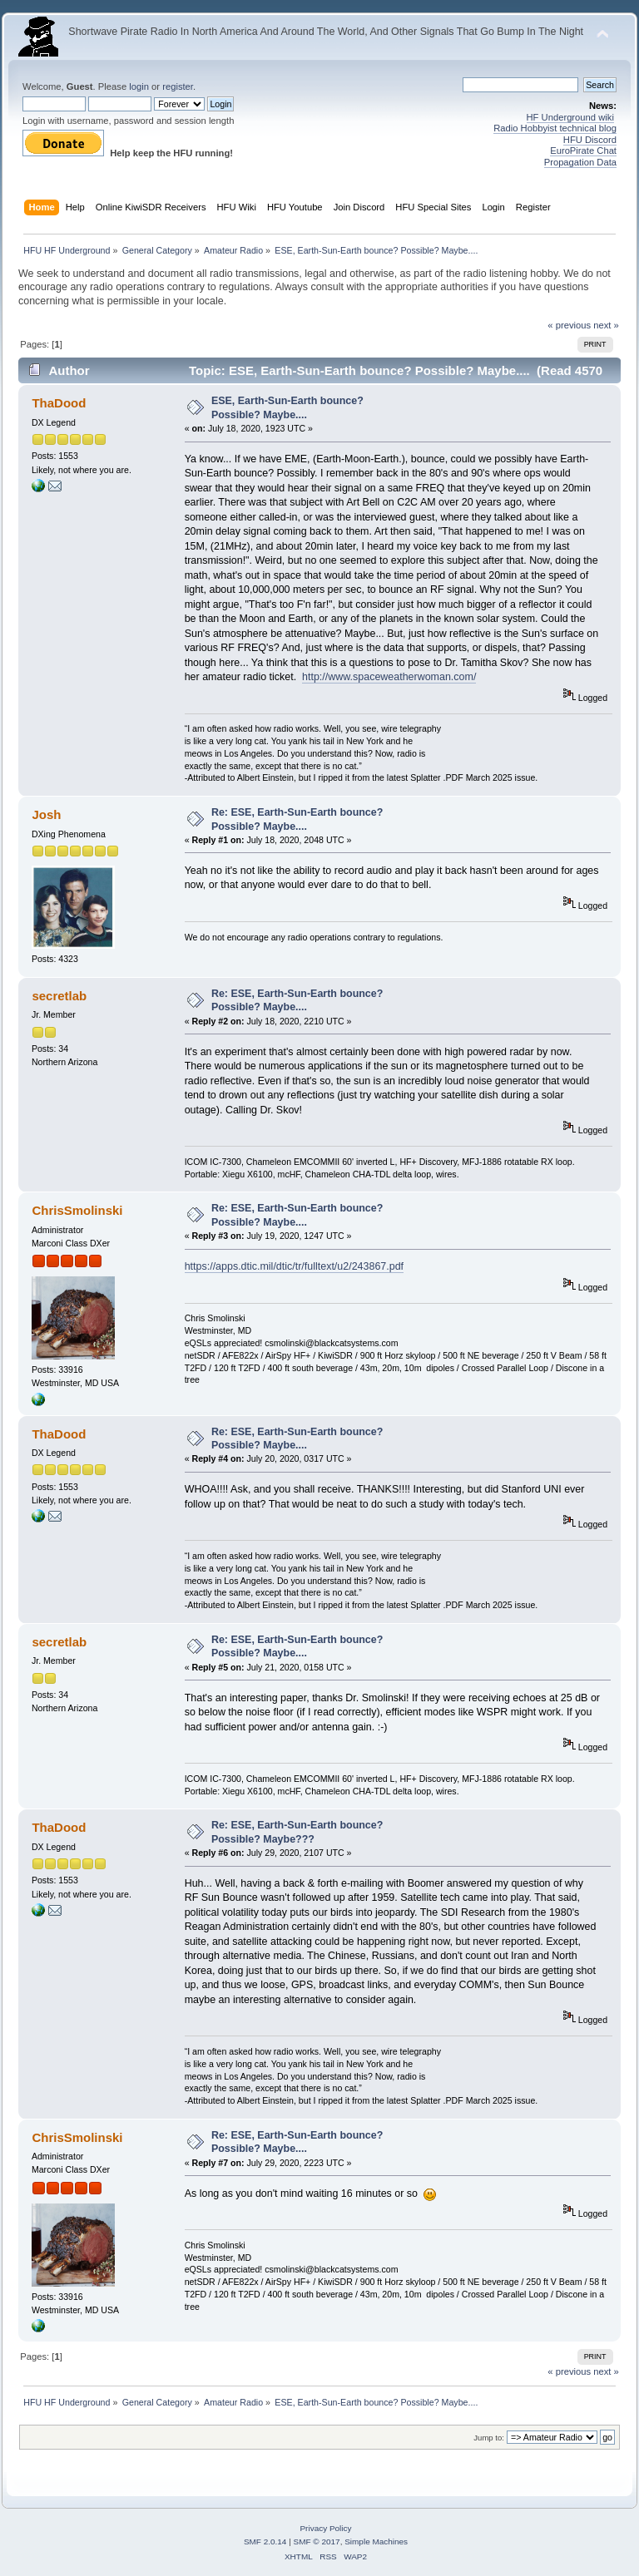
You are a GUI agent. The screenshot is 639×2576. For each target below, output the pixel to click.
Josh (46, 814)
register (177, 86)
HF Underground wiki (570, 117)
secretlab (59, 996)
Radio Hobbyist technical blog (555, 128)
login (139, 86)
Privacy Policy (325, 2528)
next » (606, 325)
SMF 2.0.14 (265, 2541)
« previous (569, 325)
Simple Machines (376, 2541)
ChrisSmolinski (77, 1210)
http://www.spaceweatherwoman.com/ (389, 677)
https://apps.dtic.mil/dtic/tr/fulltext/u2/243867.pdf (294, 1266)
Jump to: (488, 2437)
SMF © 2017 (317, 2541)
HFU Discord (590, 140)
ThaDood (59, 403)
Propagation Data (580, 162)
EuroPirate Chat (583, 150)
